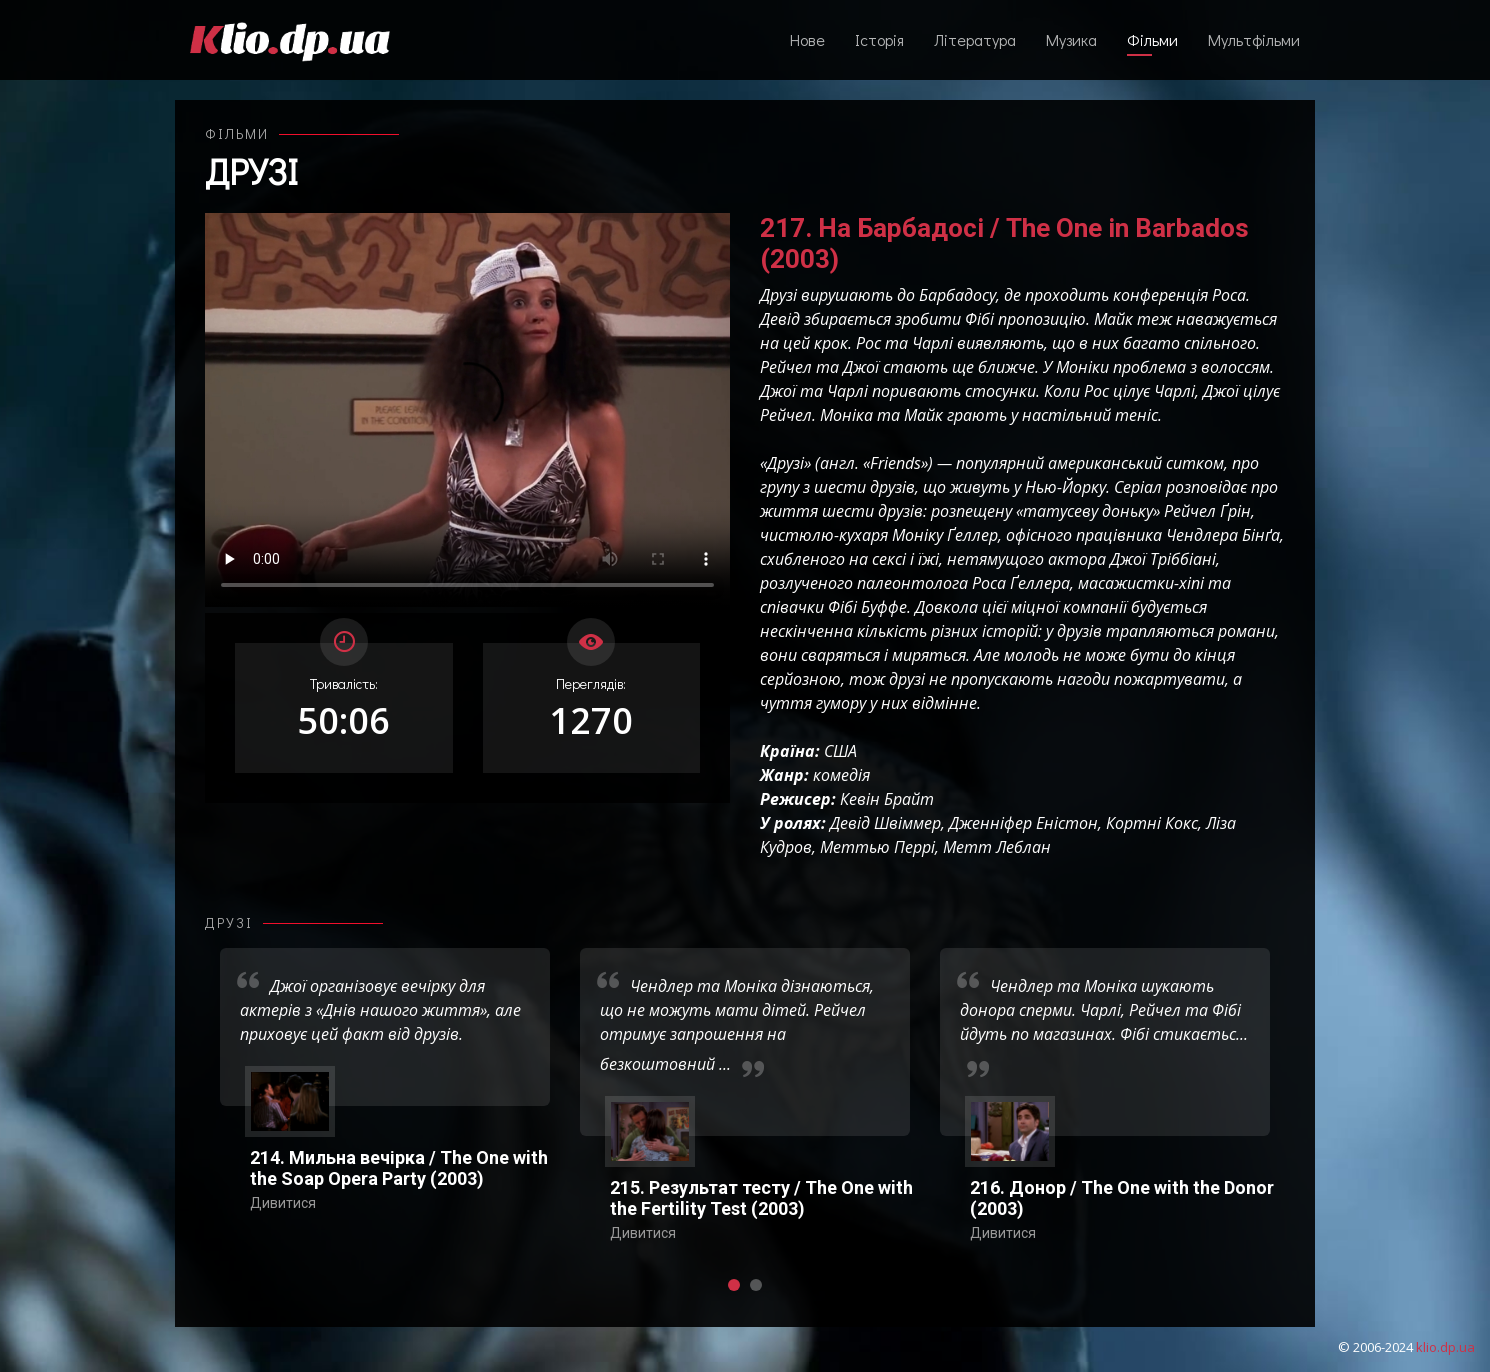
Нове (807, 39)
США (840, 751)
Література (975, 39)
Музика (1071, 39)
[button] (734, 1285)
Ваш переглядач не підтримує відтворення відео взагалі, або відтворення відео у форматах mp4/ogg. (467, 410)
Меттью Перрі (877, 847)
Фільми (1152, 39)
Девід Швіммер (885, 823)
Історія (879, 39)
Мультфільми (1254, 39)
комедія (841, 775)
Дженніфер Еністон (1023, 823)
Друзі (251, 171)
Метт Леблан (997, 847)
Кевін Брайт (887, 799)
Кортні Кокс (1152, 823)
